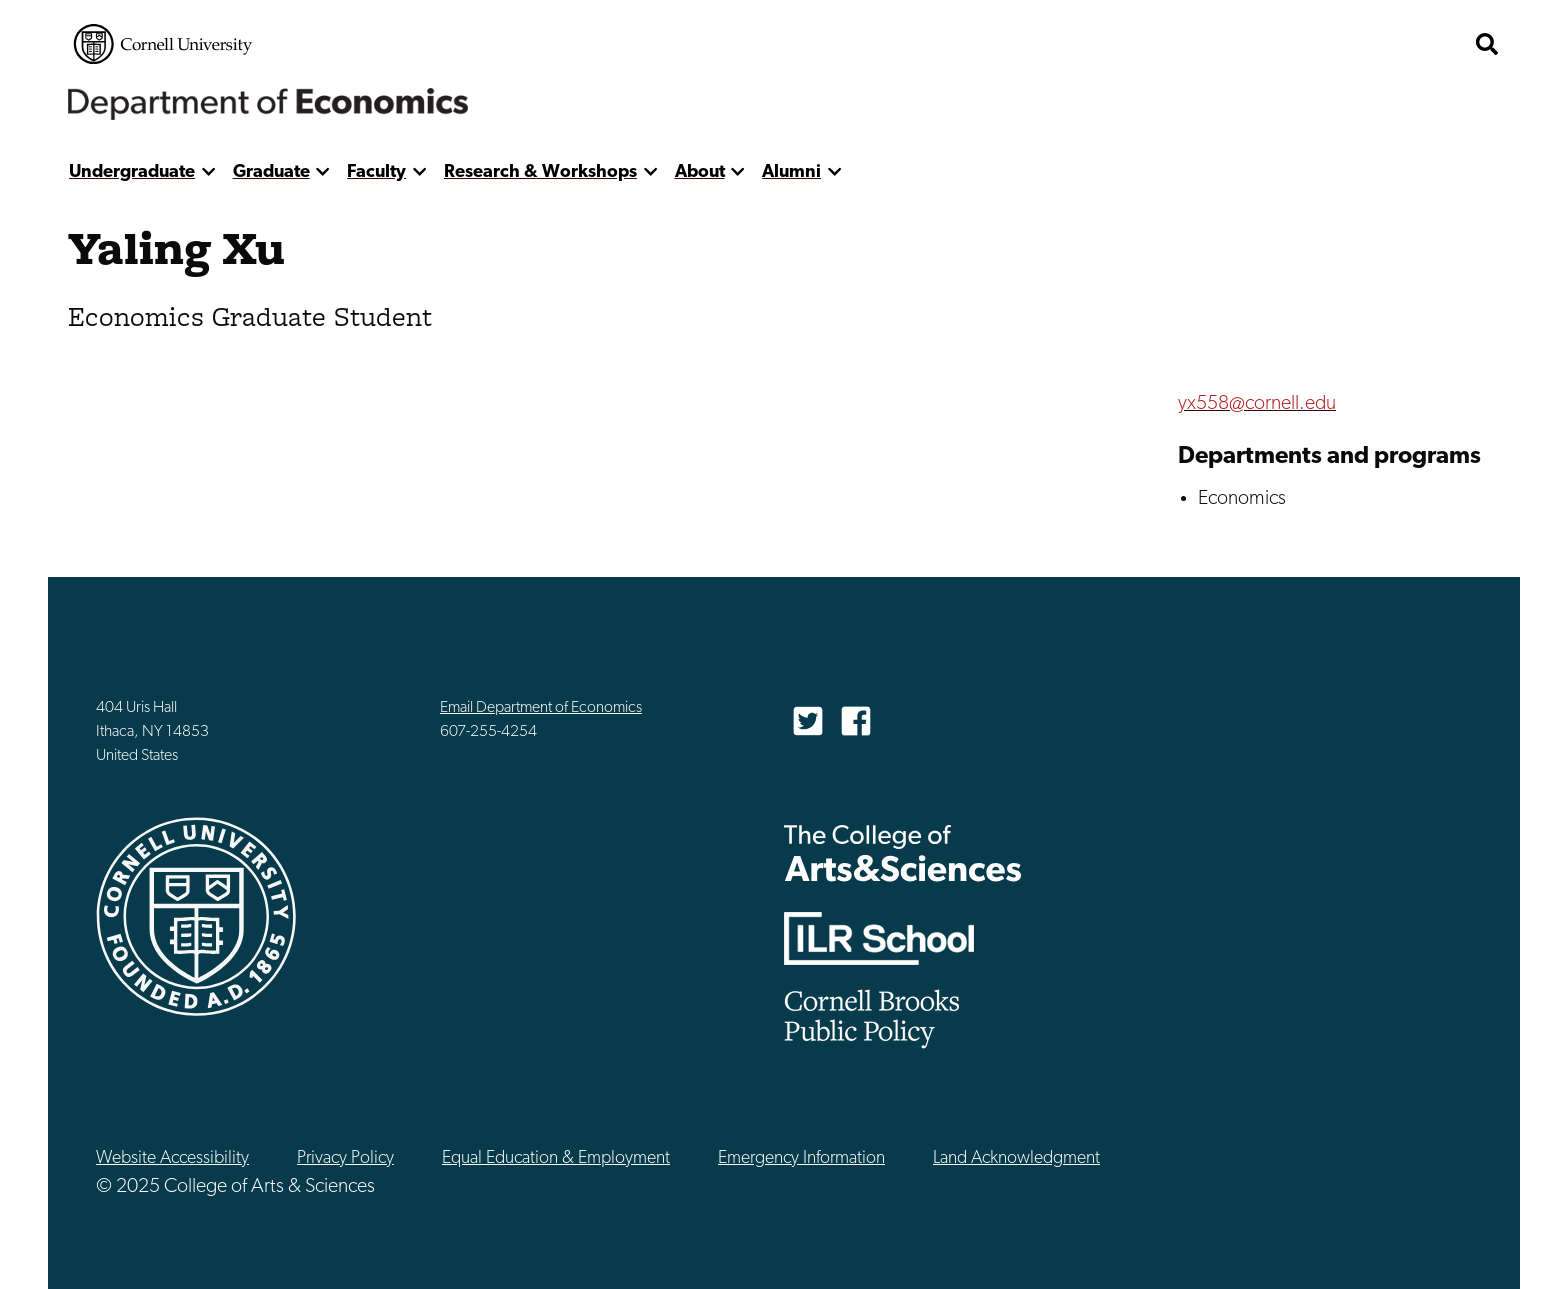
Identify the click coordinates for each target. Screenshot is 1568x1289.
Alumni (791, 172)
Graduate (271, 172)
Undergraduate (132, 172)
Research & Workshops (540, 172)
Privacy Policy (345, 1158)
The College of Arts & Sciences (903, 852)
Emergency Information (801, 1158)
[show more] (208, 172)
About (700, 172)
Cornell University (163, 44)
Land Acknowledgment (1016, 1158)
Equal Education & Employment (556, 1158)
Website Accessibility (172, 1158)
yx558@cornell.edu (1257, 404)
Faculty (376, 172)
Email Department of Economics (541, 708)
